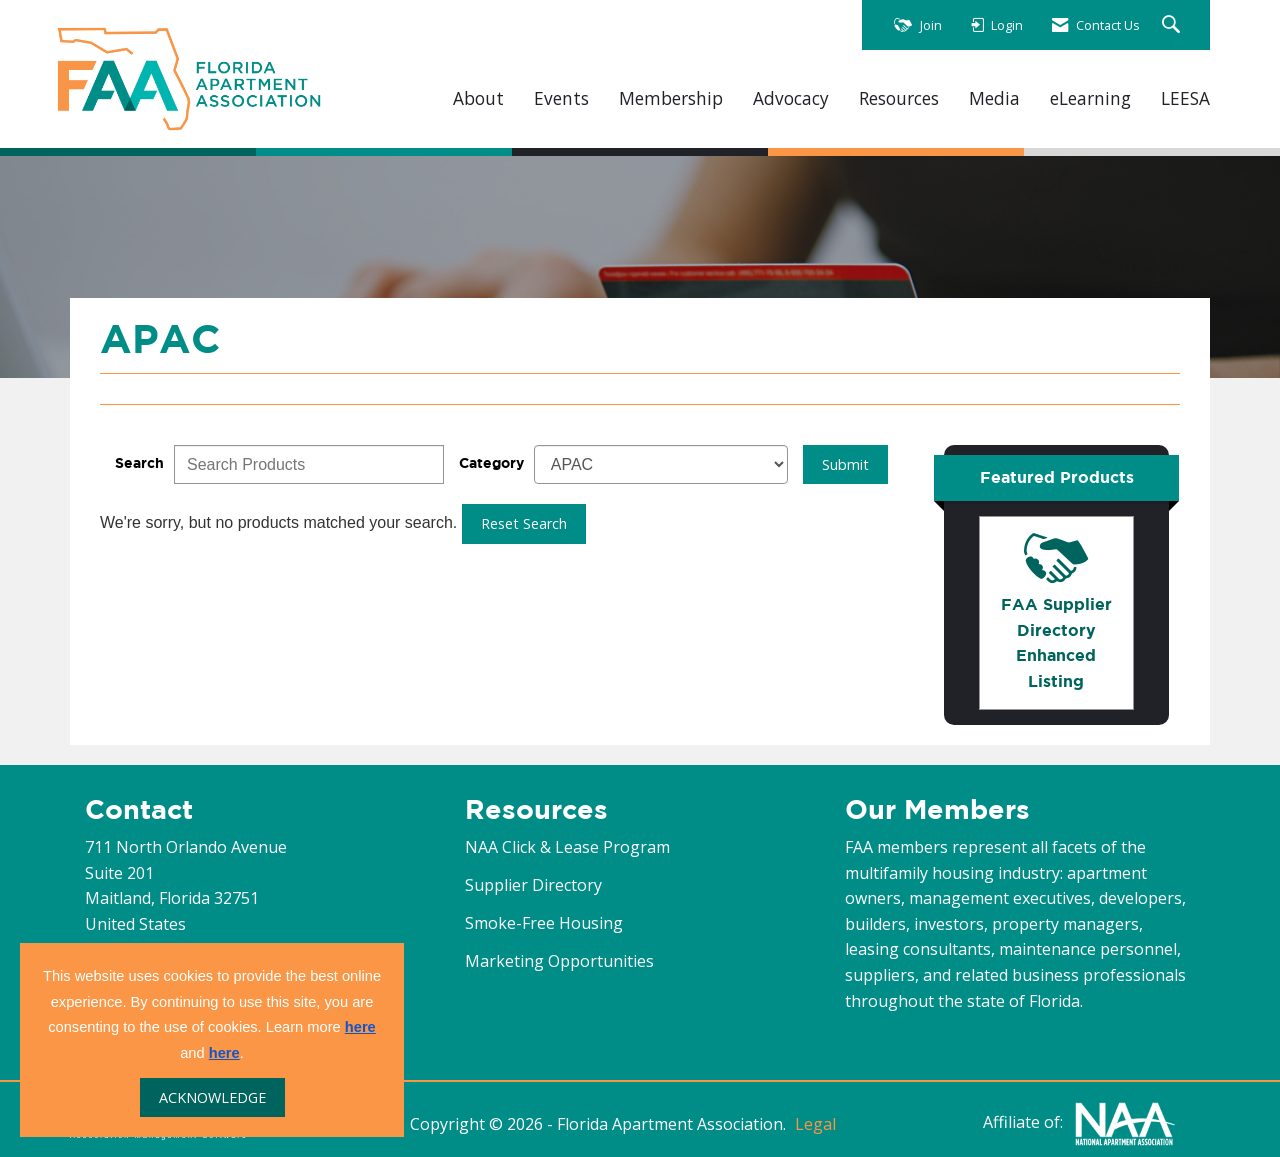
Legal (815, 1124)
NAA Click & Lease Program (567, 847)
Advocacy (791, 98)
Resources (899, 98)
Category (491, 462)
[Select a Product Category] (661, 464)
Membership (671, 98)
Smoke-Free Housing (544, 923)
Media (994, 98)
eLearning (1090, 98)
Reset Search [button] (524, 523)
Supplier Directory (533, 885)
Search (139, 462)
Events (561, 98)
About (478, 98)
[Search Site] (1173, 25)
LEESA (1185, 98)
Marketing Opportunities (559, 961)
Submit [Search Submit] (845, 464)
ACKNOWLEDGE (212, 1097)
